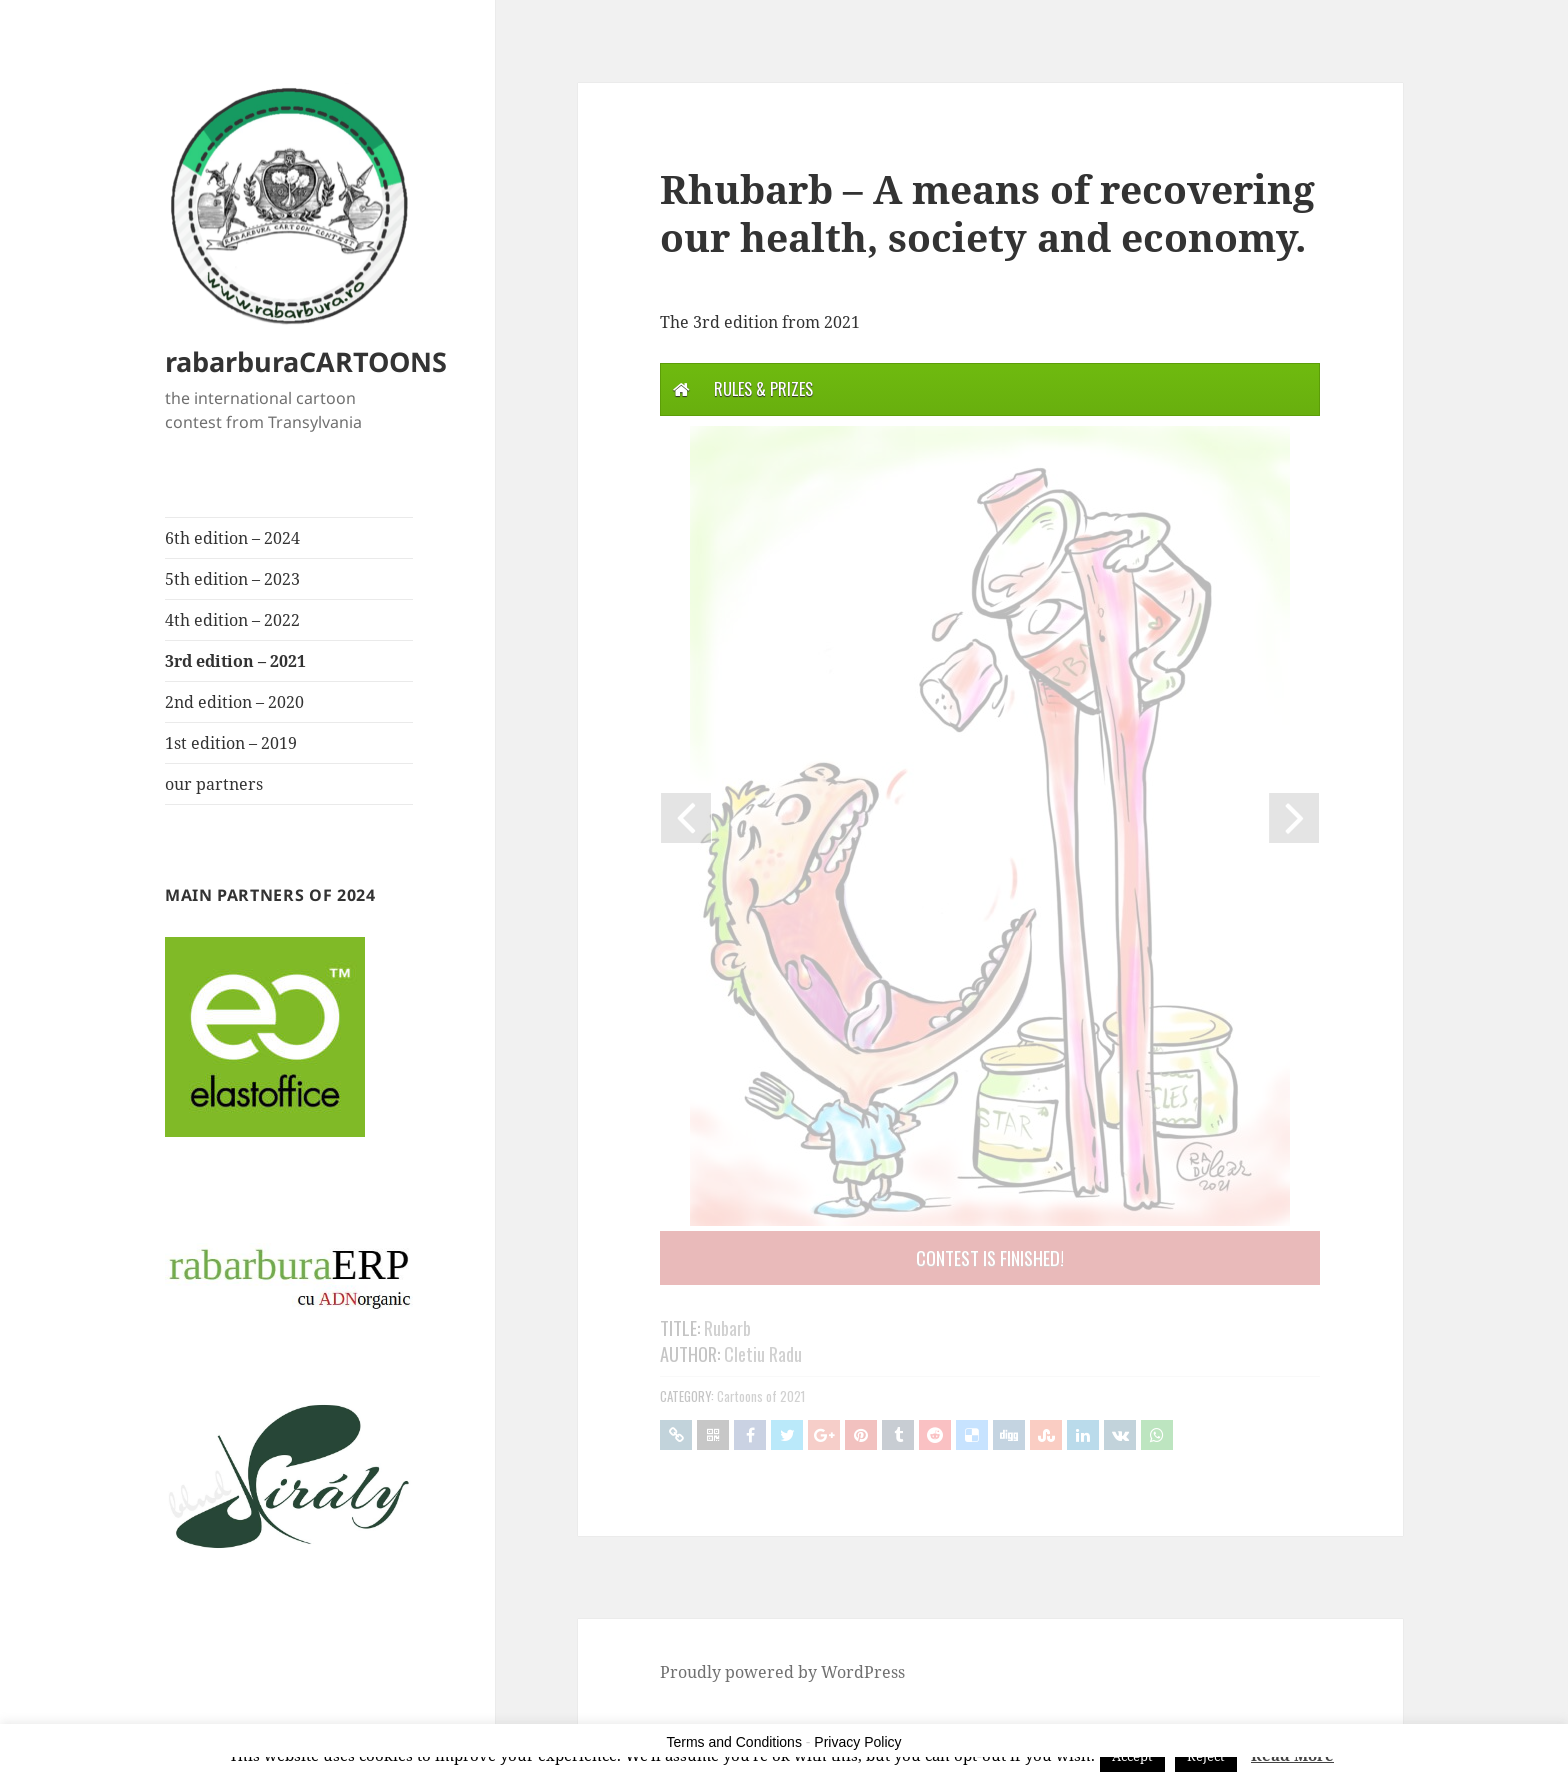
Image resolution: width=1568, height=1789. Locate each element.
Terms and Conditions (734, 1742)
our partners (214, 784)
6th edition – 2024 (232, 538)
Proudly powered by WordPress (782, 1672)
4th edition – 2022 (232, 620)
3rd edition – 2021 (235, 661)
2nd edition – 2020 (234, 702)
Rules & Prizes (763, 389)
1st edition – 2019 (231, 743)
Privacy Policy (857, 1742)
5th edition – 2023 (232, 579)
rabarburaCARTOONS (306, 361)
